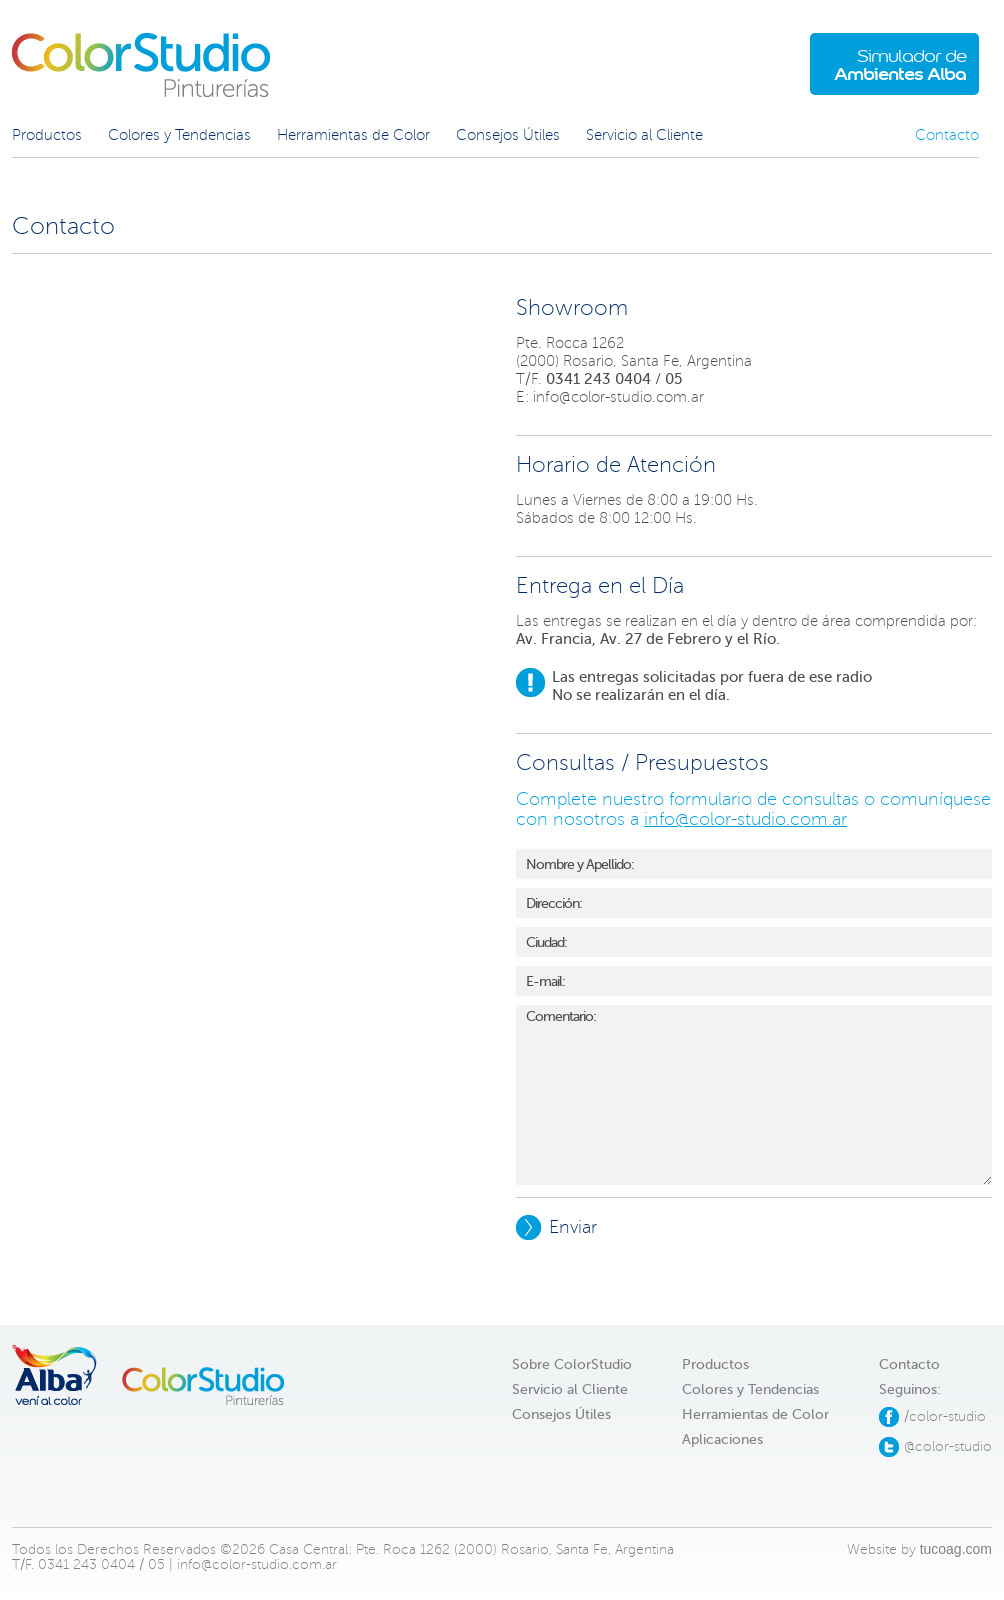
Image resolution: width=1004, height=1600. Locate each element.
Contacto (947, 135)
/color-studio (945, 1416)
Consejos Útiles (508, 135)
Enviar (556, 1227)
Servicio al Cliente (644, 135)
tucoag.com (956, 1549)
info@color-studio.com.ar (618, 397)
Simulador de (900, 64)
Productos (47, 135)
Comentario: (754, 1095)
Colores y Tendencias (179, 135)
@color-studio (948, 1446)
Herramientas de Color (353, 135)
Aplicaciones (722, 1439)
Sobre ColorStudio (572, 1364)
